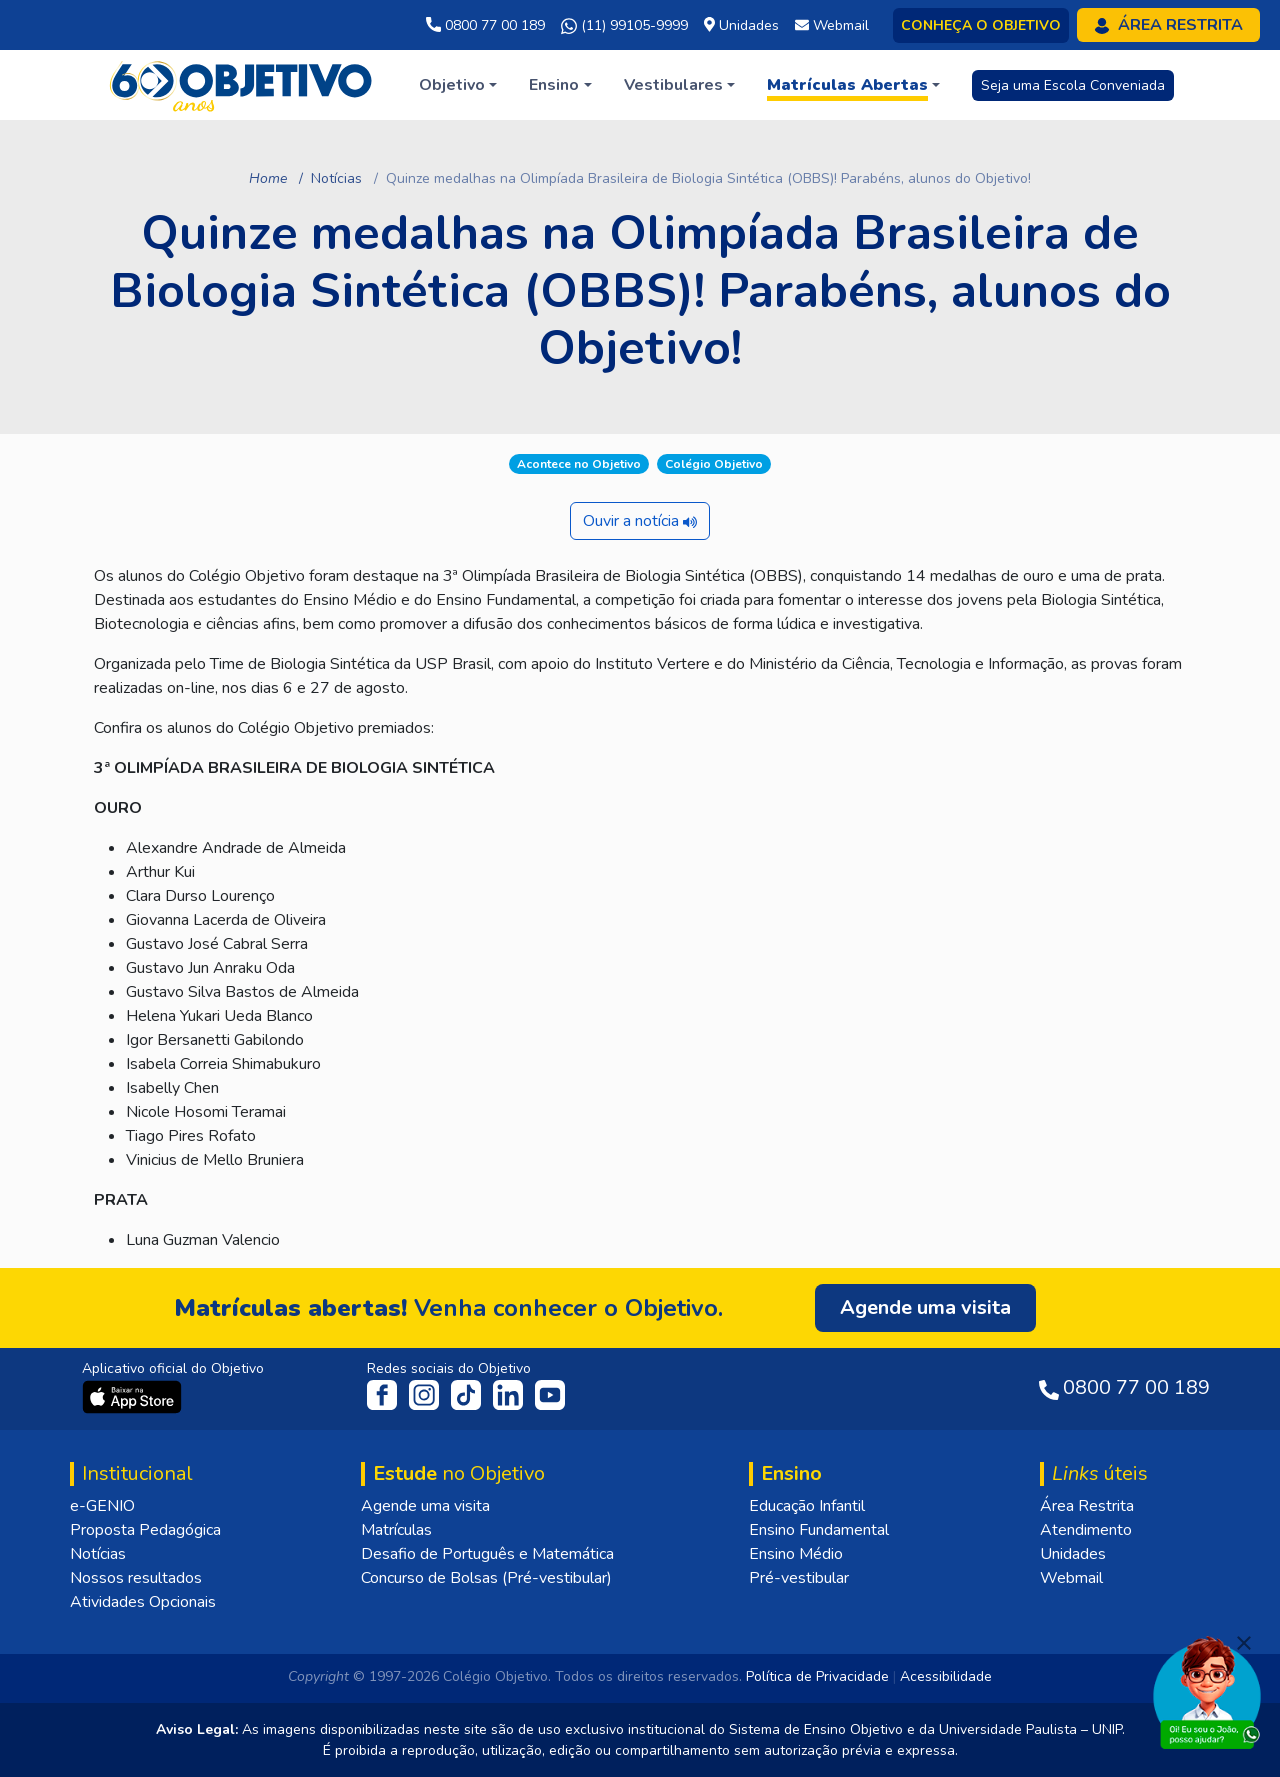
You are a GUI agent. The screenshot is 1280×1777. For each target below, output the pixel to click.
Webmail (1071, 1578)
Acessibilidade (946, 1676)
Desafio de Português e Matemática (487, 1554)
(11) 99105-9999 (624, 26)
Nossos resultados (136, 1578)
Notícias (336, 178)
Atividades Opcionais (143, 1602)
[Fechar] (1244, 1643)
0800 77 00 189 (485, 25)
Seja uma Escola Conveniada (1073, 85)
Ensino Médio (796, 1554)
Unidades (1073, 1554)
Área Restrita (1087, 1506)
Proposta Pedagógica (145, 1530)
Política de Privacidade (817, 1676)
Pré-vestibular (799, 1578)
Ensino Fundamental (819, 1530)
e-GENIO (102, 1506)
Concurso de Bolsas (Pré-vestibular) (486, 1578)
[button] (458, 85)
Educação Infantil (807, 1506)
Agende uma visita (425, 1506)
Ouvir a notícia (640, 521)
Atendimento (1086, 1530)
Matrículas (396, 1530)
